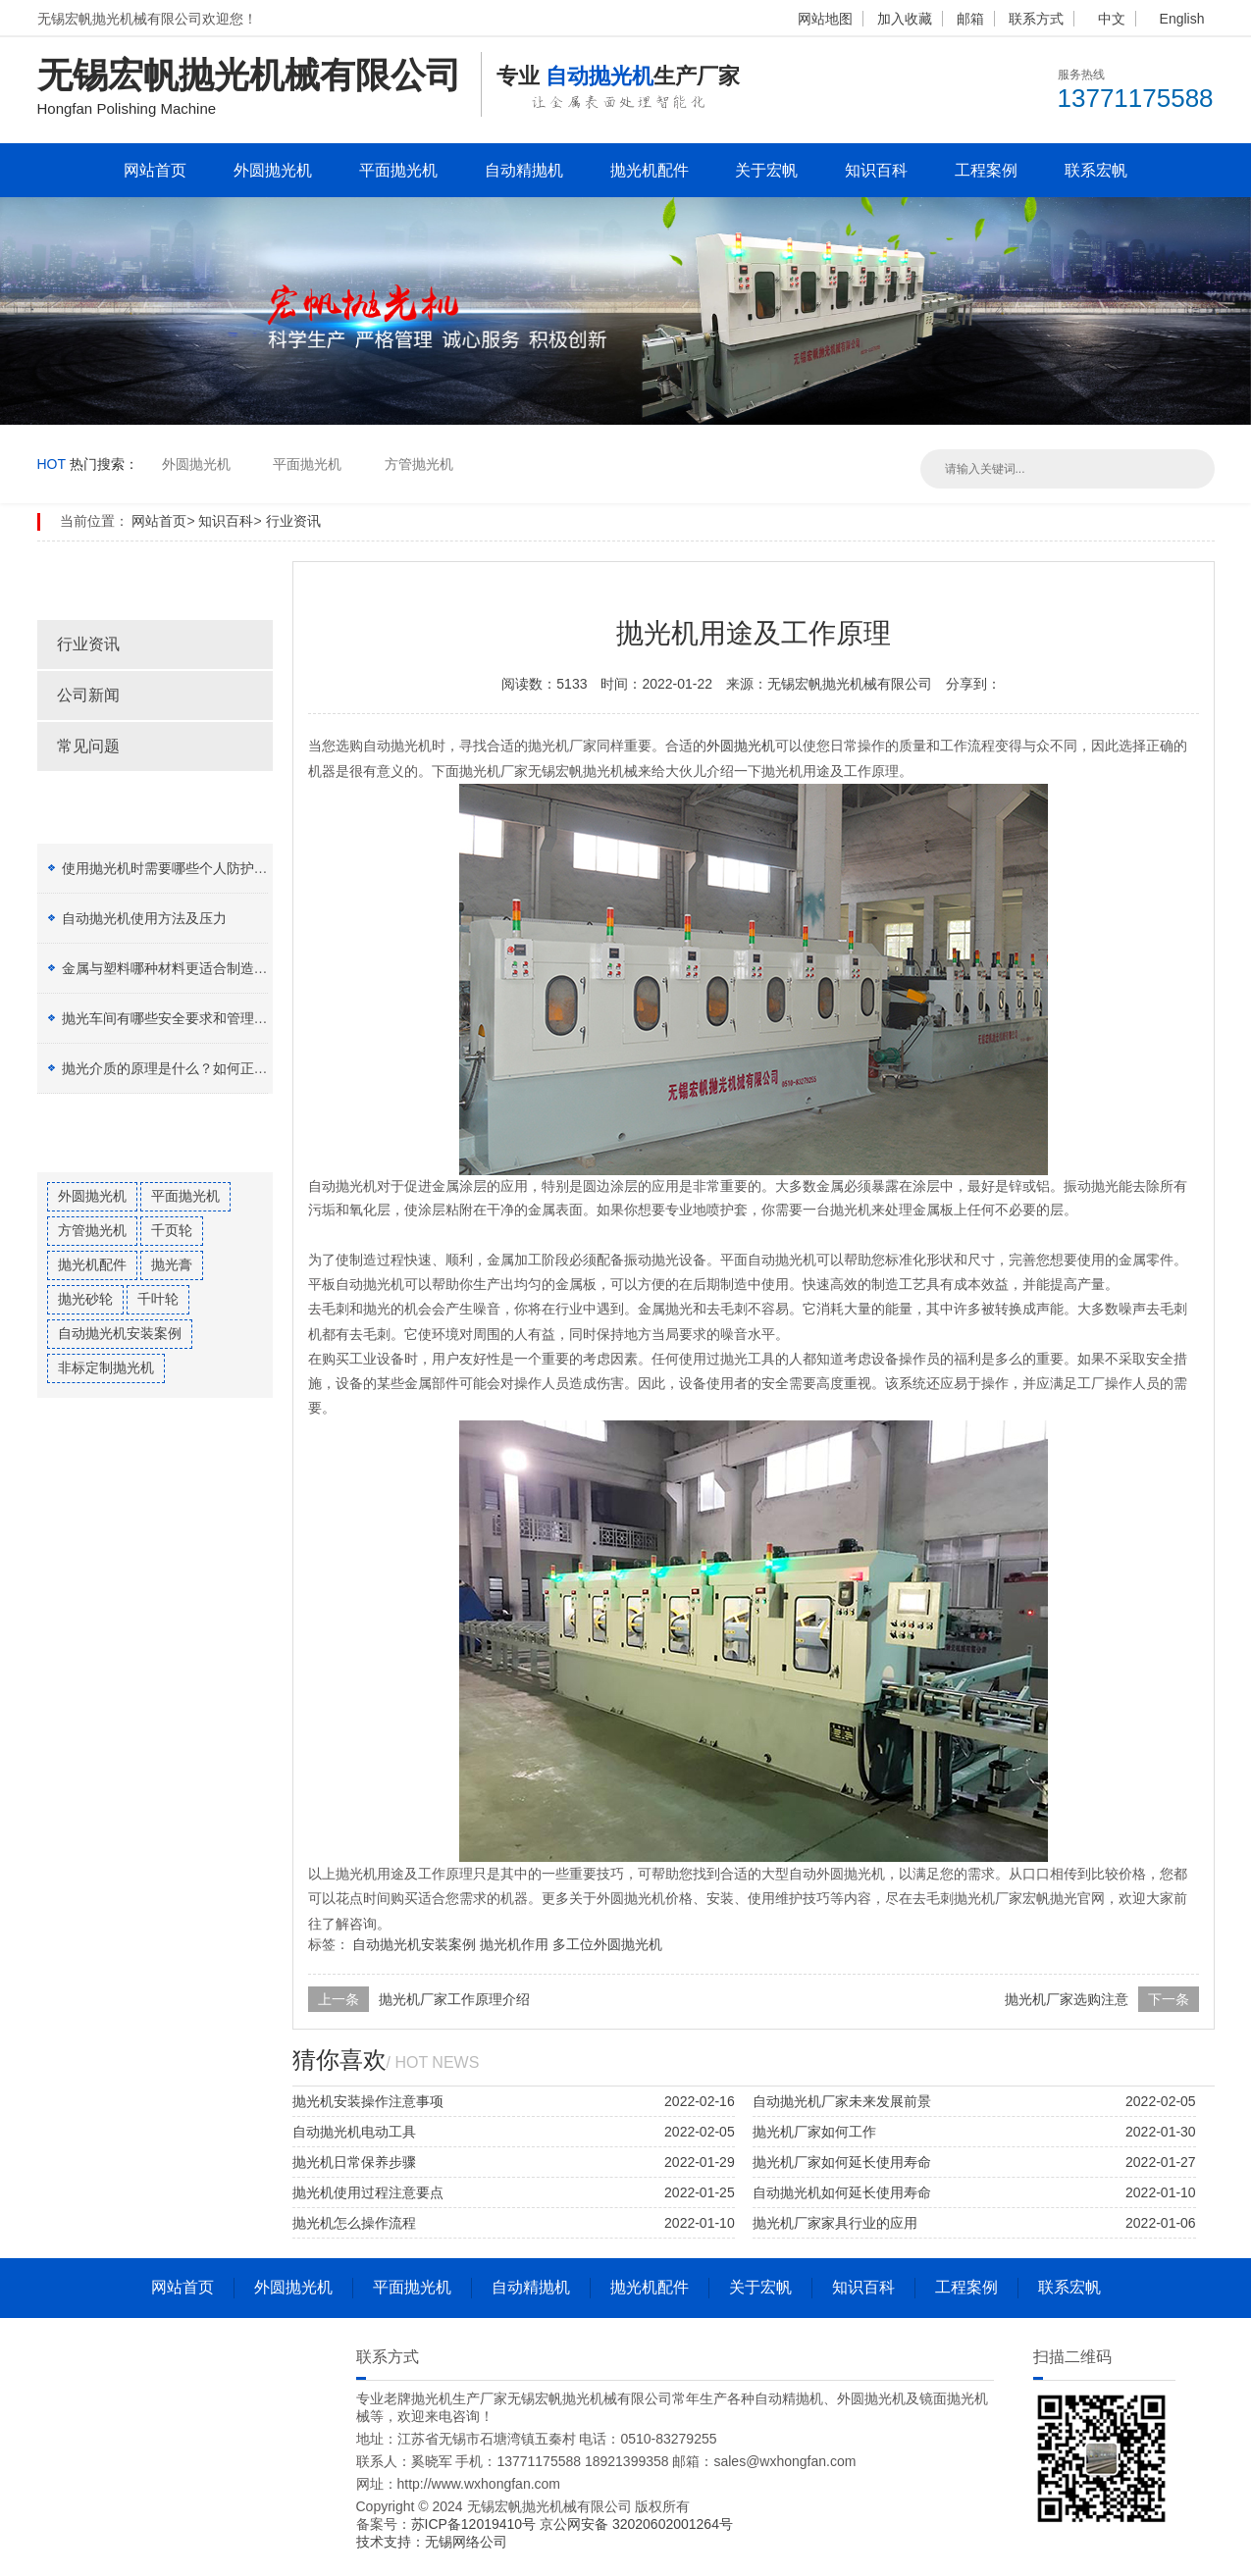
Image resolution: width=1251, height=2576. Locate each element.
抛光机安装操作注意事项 (367, 2101)
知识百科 (876, 170)
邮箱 (970, 18)
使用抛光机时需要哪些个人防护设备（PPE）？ (206, 868)
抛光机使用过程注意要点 (367, 2192)
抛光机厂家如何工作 (814, 2131)
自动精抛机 (524, 170)
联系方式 (1036, 18)
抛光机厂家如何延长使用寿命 (842, 2162)
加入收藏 (904, 18)
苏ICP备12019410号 (476, 2524)
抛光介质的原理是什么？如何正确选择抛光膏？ (206, 1068)
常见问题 (88, 746)
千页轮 (171, 1230)
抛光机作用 (514, 1944)
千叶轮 (158, 1299)
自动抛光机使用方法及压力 (144, 918)
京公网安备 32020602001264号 (636, 2524)
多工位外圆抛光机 (607, 1944)
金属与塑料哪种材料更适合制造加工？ (178, 968)
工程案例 (986, 170)
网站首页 (155, 170)
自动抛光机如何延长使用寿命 (842, 2192)
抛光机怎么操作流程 (354, 2223)
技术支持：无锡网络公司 (431, 2542)
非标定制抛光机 (106, 1367)
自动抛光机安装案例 (120, 1333)
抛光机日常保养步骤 (354, 2162)
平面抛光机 (398, 170)
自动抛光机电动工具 (354, 2131)
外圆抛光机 (273, 170)
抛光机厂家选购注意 (1066, 1999)
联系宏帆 (1096, 170)
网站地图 (825, 18)
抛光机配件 (649, 170)
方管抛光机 (419, 464)
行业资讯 (293, 521)
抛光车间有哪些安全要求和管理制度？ (178, 1018)
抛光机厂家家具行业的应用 (835, 2223)
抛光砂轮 (85, 1299)
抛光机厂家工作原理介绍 (454, 1999)
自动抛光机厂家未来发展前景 (842, 2101)
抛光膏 (171, 1264)
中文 (1111, 18)
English (1182, 18)
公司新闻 (88, 695)
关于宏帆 (766, 170)
